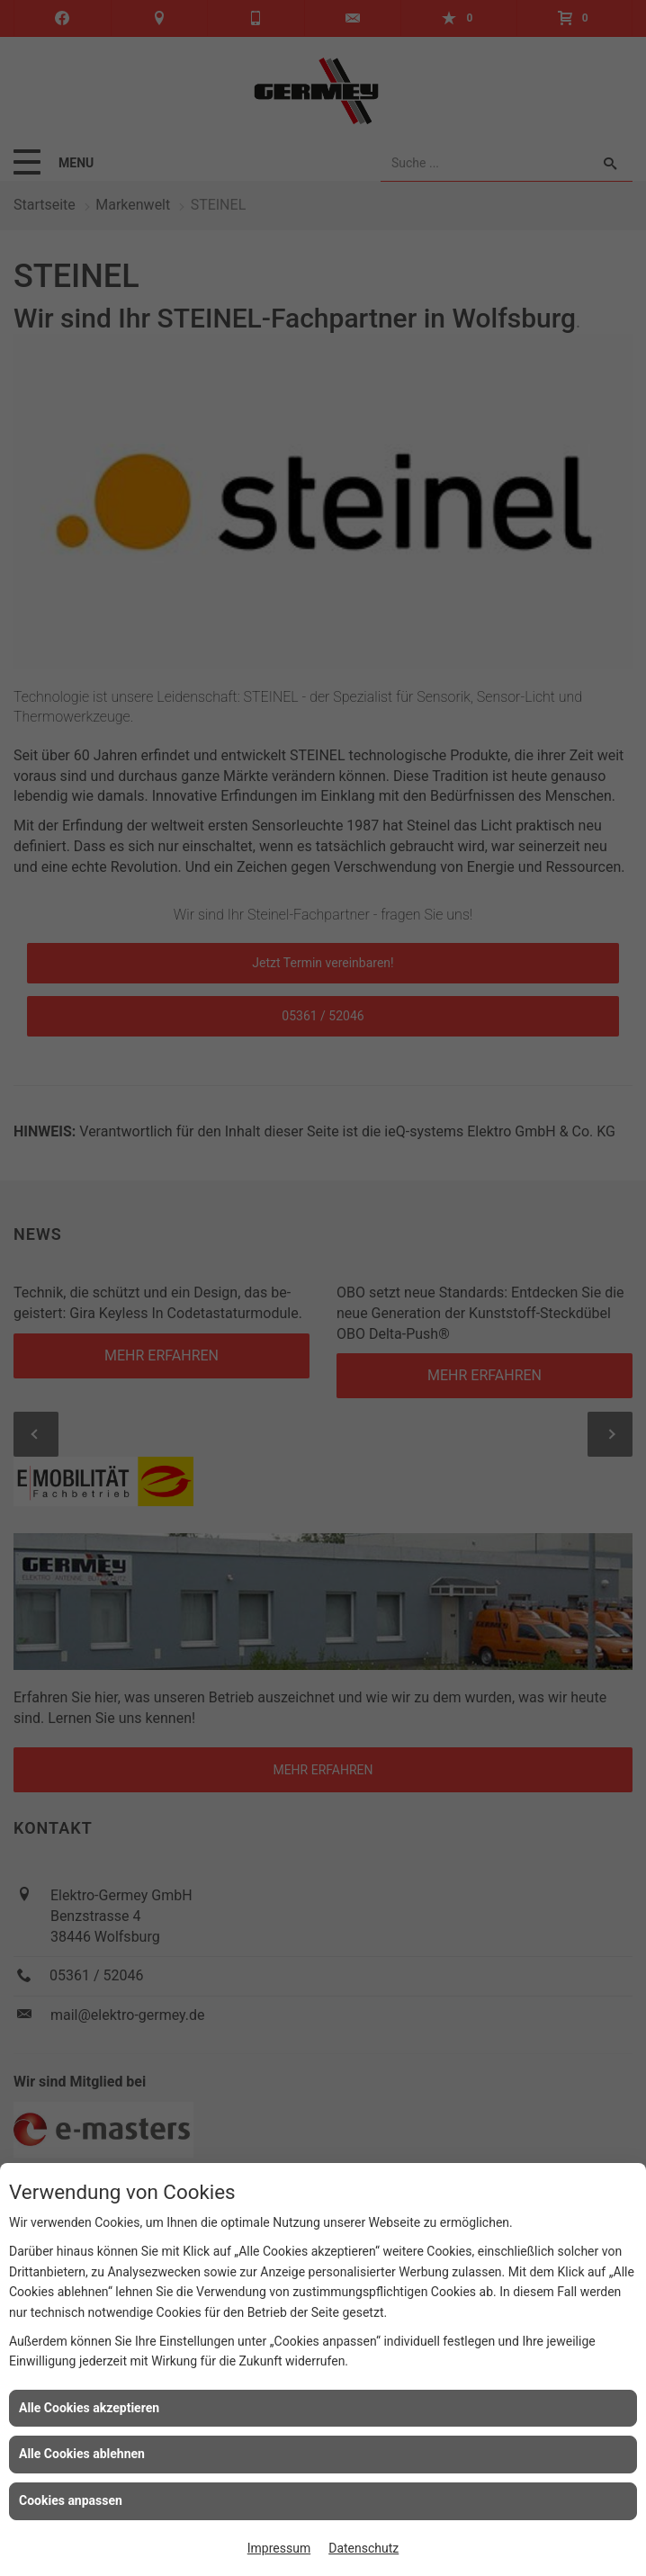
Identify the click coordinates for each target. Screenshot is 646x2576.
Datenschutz (363, 2548)
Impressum (278, 2548)
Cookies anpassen (70, 2500)
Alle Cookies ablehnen (82, 2453)
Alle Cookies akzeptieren (89, 2408)
